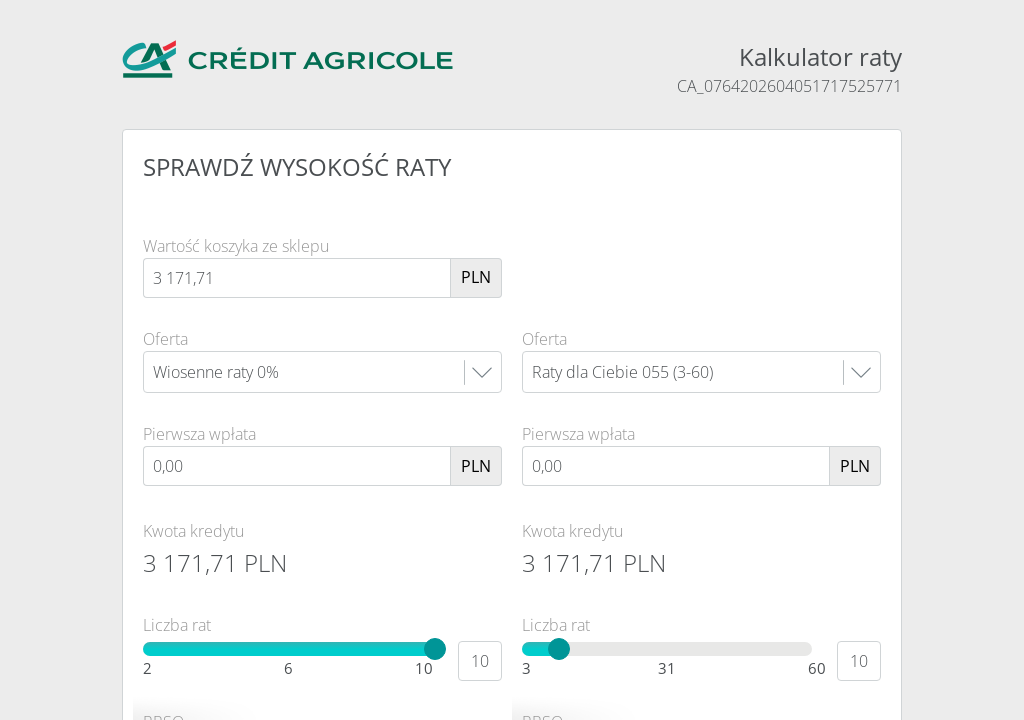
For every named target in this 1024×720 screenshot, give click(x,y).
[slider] (435, 649)
